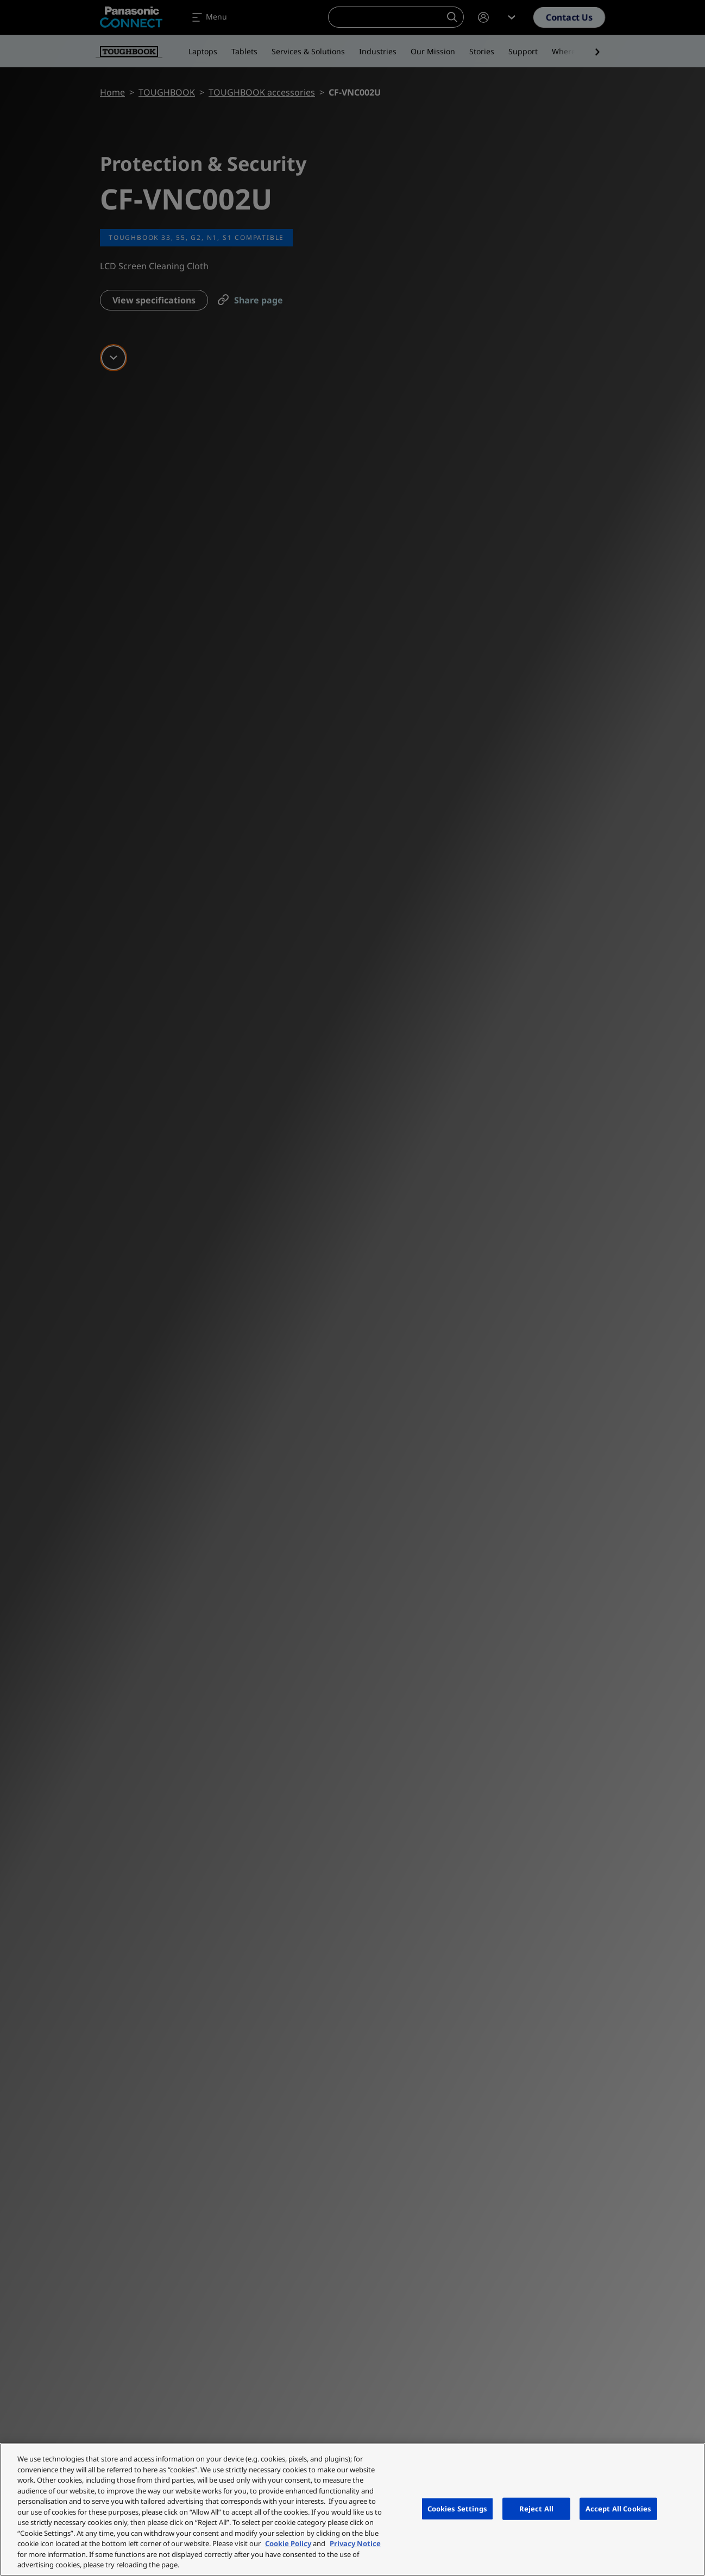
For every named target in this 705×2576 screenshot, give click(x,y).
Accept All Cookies (618, 2508)
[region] (352, 2509)
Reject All (536, 2508)
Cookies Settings (457, 2508)
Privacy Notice (355, 2543)
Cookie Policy (288, 2543)
